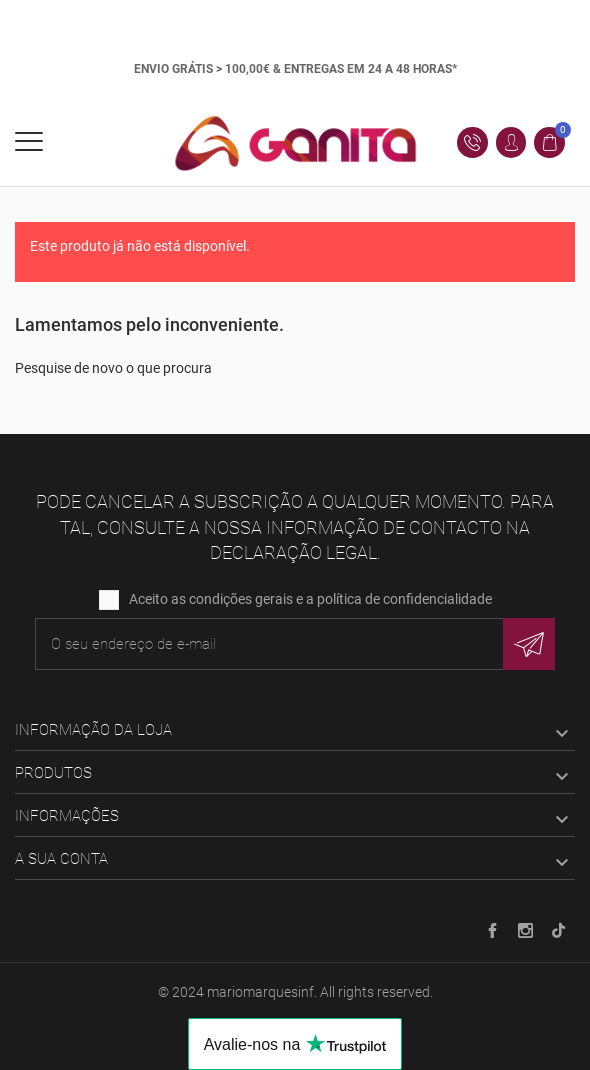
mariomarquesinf (260, 992)
